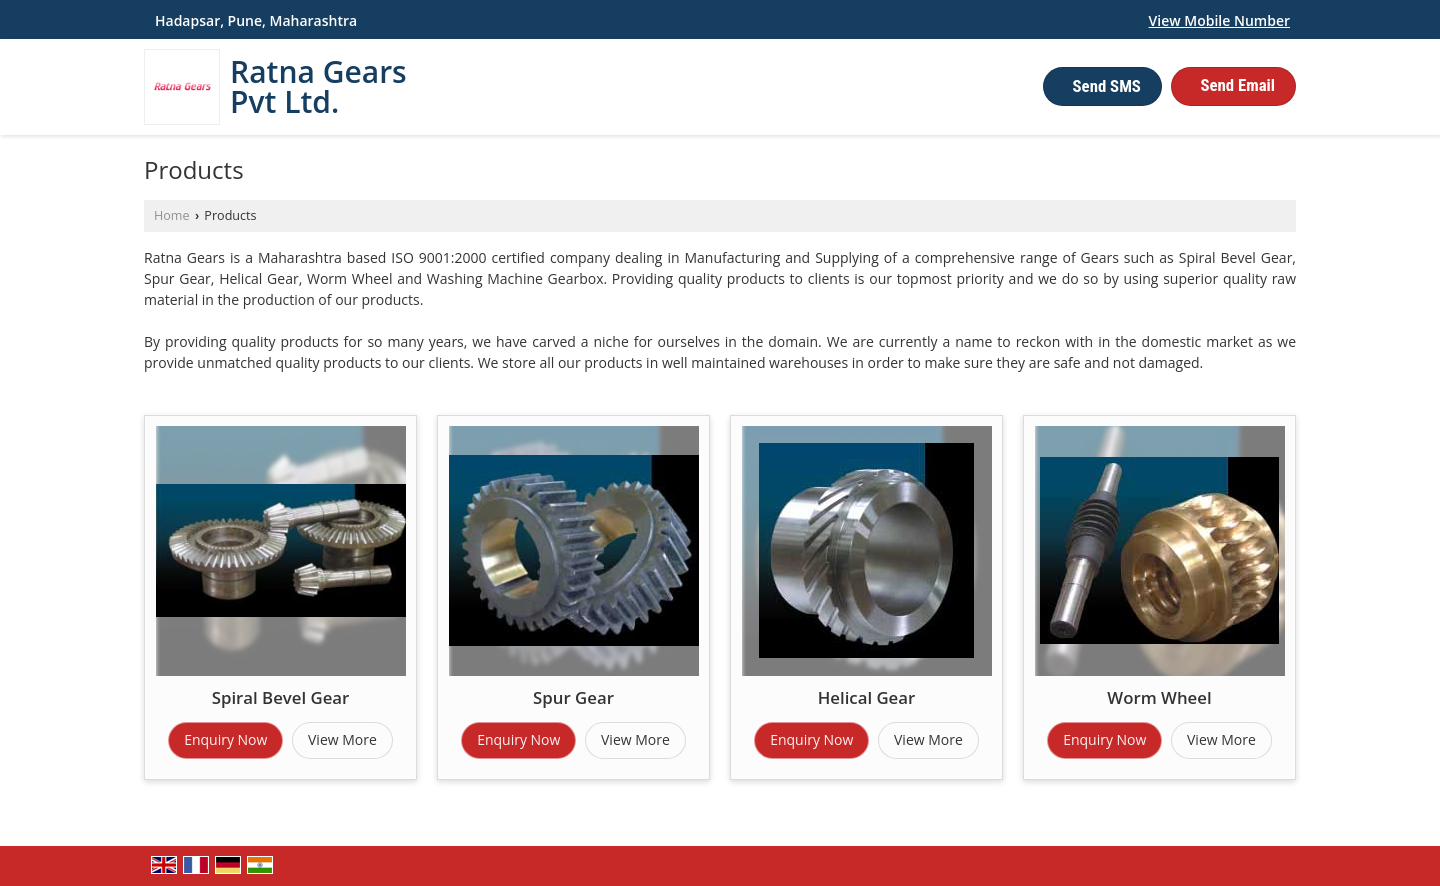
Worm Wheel (1159, 697)
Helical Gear (867, 697)
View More (342, 739)
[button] (1219, 20)
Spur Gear (573, 697)
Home (172, 215)
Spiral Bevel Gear (281, 697)
